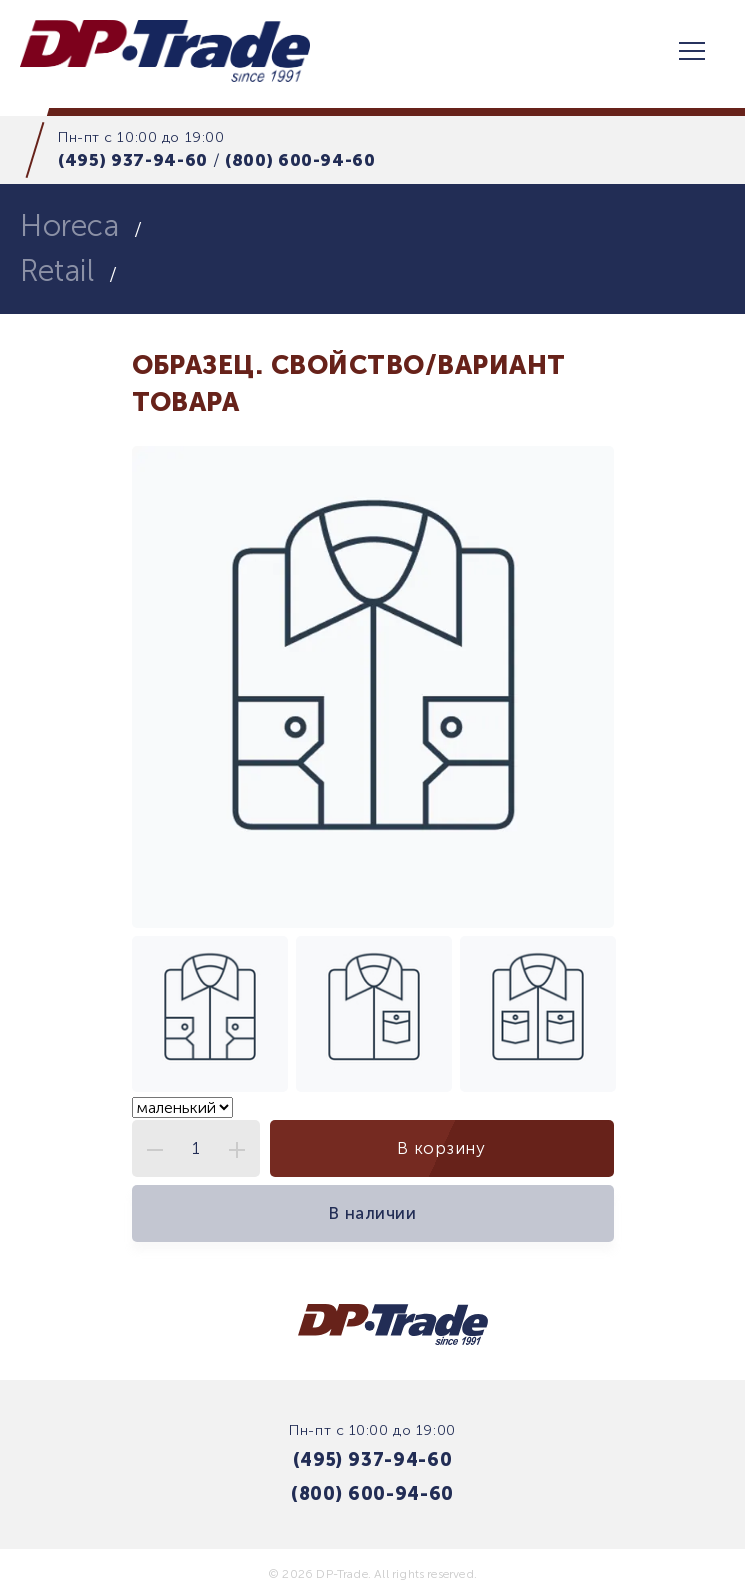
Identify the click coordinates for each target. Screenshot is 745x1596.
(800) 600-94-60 (300, 160)
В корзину (441, 1148)
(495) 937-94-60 (133, 160)
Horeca (69, 226)
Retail (57, 271)
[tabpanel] (373, 687)
